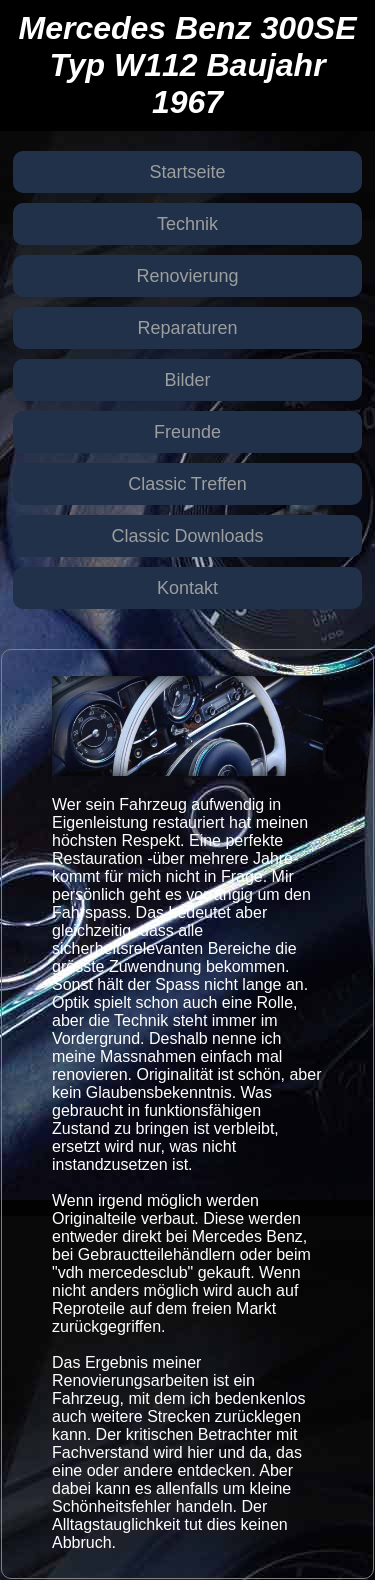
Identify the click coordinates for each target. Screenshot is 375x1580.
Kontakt (187, 588)
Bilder (187, 380)
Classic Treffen (187, 484)
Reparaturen (187, 328)
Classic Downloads (187, 536)
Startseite (187, 172)
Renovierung (187, 276)
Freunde (187, 432)
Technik (187, 224)
